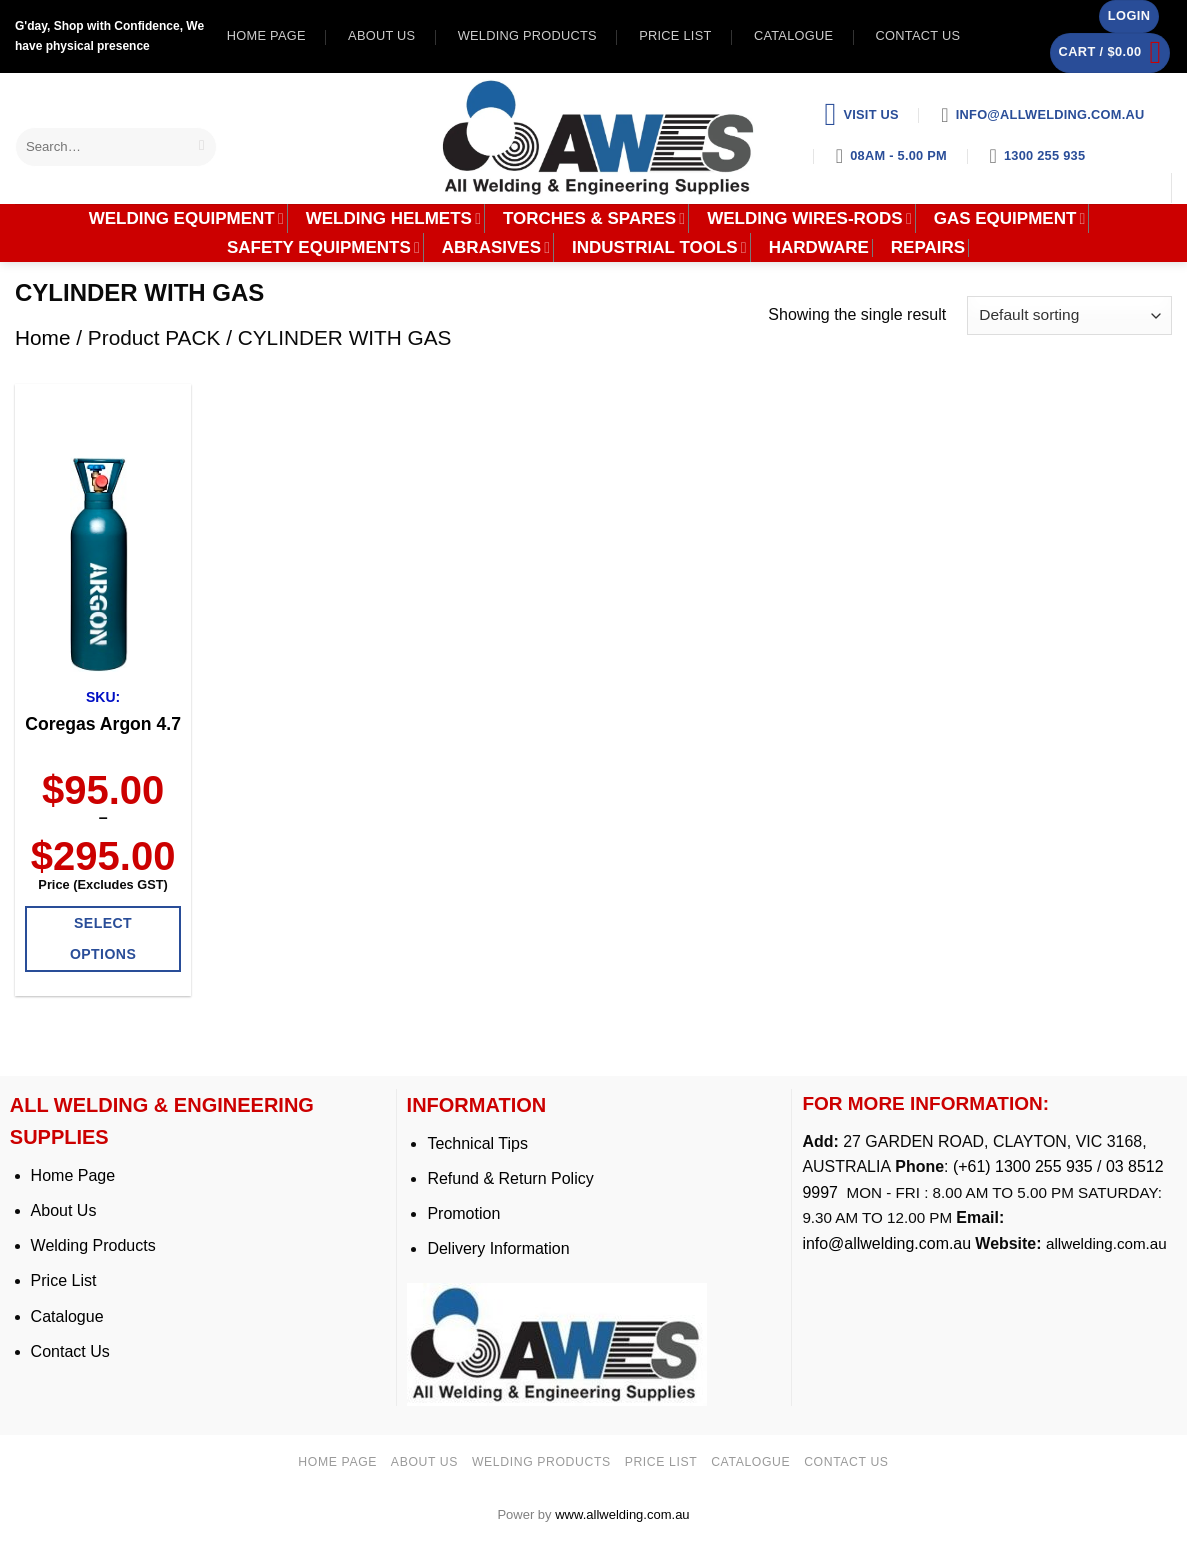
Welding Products (527, 35)
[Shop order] (1069, 315)
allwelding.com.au (1106, 1243)
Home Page (73, 1175)
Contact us (918, 35)
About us (381, 35)
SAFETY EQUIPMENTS (323, 248)
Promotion (463, 1213)
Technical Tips (477, 1143)
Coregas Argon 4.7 (103, 724)
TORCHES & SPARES (594, 219)
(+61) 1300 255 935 (1023, 1166)
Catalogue (793, 35)
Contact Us (70, 1351)
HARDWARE (819, 248)
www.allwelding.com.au (622, 1514)
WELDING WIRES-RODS (809, 219)
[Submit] (202, 146)
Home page (266, 35)
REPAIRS (928, 248)
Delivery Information (498, 1248)
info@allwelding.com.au (886, 1243)
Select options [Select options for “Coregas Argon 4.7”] (103, 938)
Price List (64, 1280)
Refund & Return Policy (510, 1178)
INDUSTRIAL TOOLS (659, 248)
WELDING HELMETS (393, 219)
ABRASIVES (496, 248)
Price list (675, 35)
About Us (64, 1210)
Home (42, 337)
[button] (1129, 16)
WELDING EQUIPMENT (186, 219)
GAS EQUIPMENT (1010, 219)
